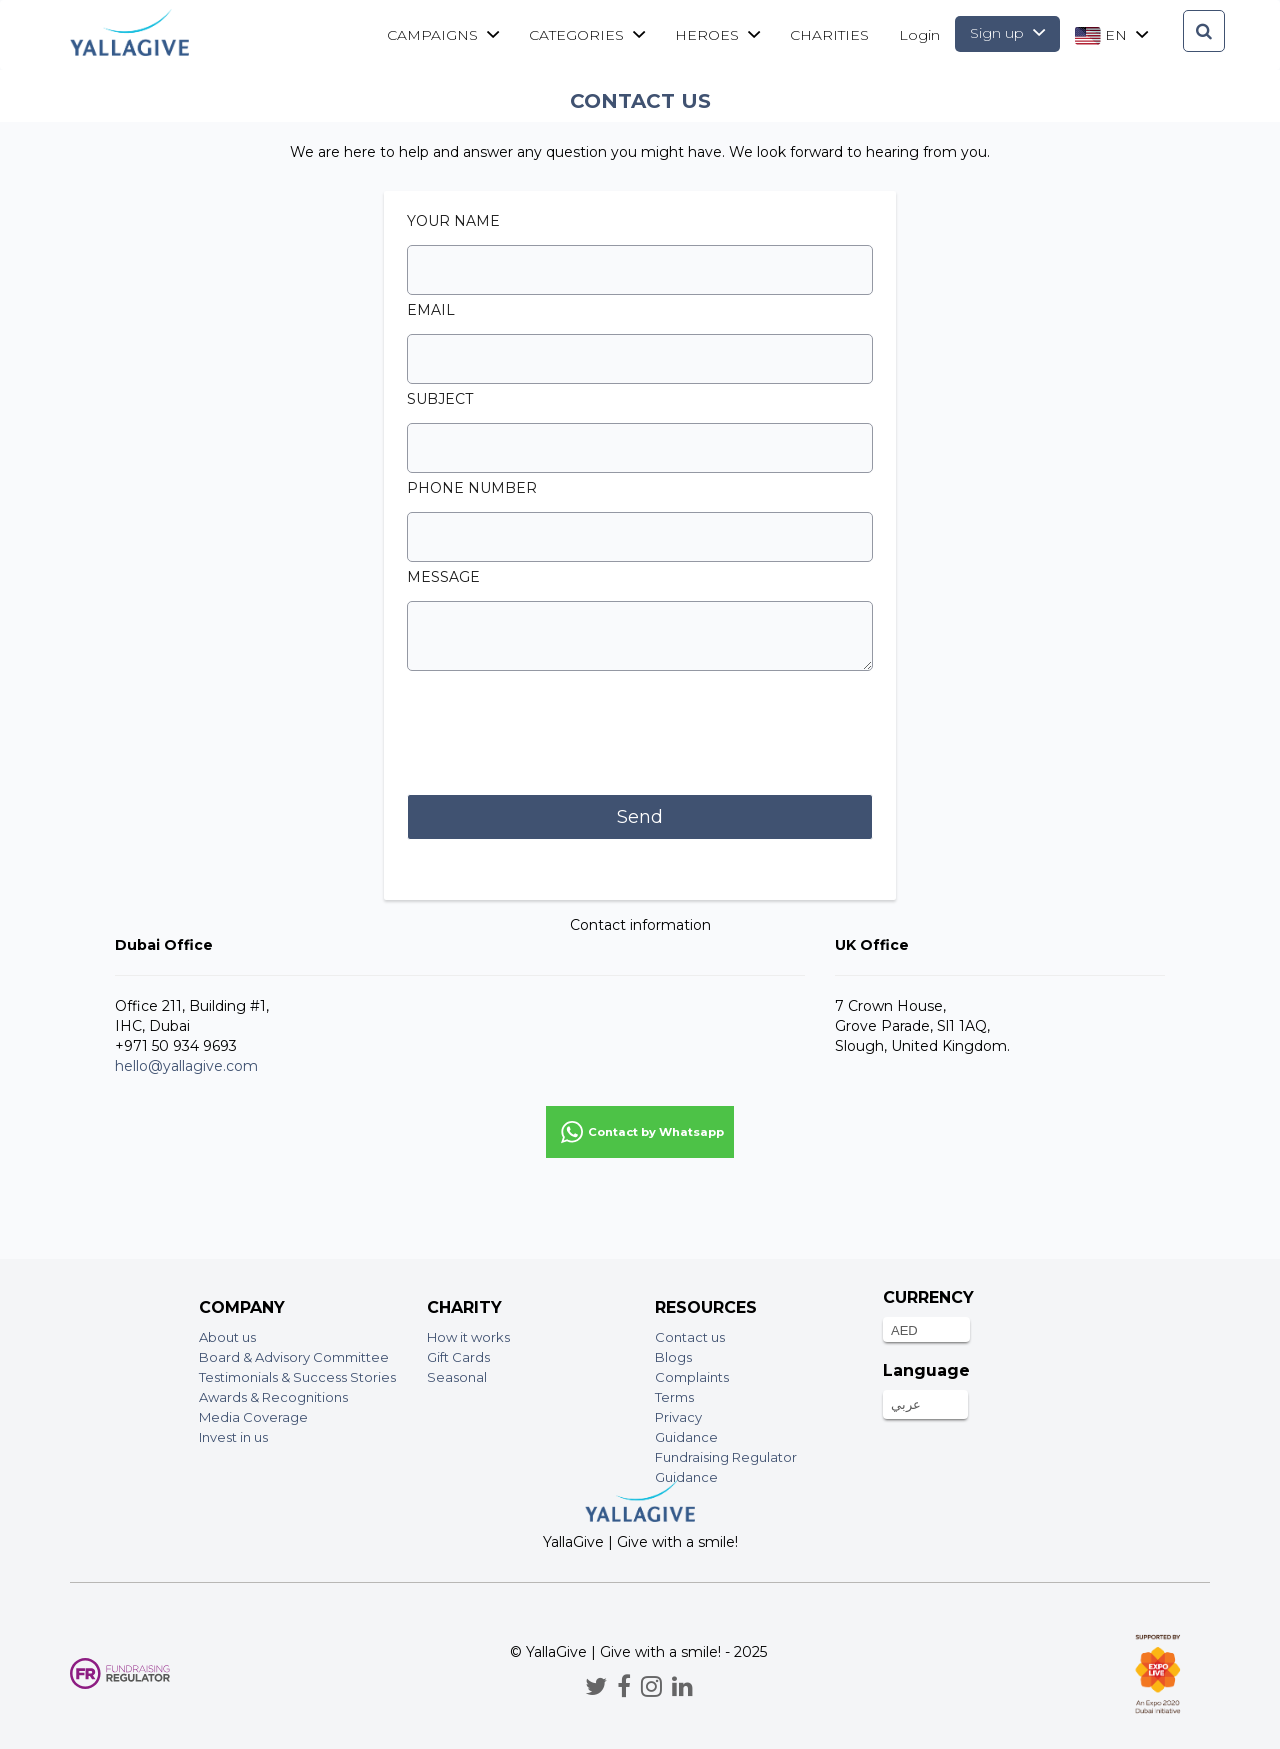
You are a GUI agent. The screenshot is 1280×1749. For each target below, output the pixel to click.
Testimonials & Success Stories (297, 1377)
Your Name (453, 221)
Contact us (690, 1337)
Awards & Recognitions (273, 1397)
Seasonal (457, 1377)
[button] (640, 1132)
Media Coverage (253, 1417)
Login (919, 35)
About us (227, 1337)
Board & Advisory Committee (294, 1357)
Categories (587, 35)
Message (443, 577)
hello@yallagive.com (186, 1066)
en (1111, 35)
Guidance (686, 1437)
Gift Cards (458, 1357)
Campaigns (443, 35)
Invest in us (233, 1437)
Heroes (717, 35)
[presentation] (559, 735)
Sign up (1007, 33)
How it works (468, 1337)
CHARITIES (829, 35)
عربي (906, 1404)
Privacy (678, 1417)
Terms (674, 1397)
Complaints (692, 1377)
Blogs (673, 1357)
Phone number (472, 488)
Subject (440, 399)
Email (431, 310)
